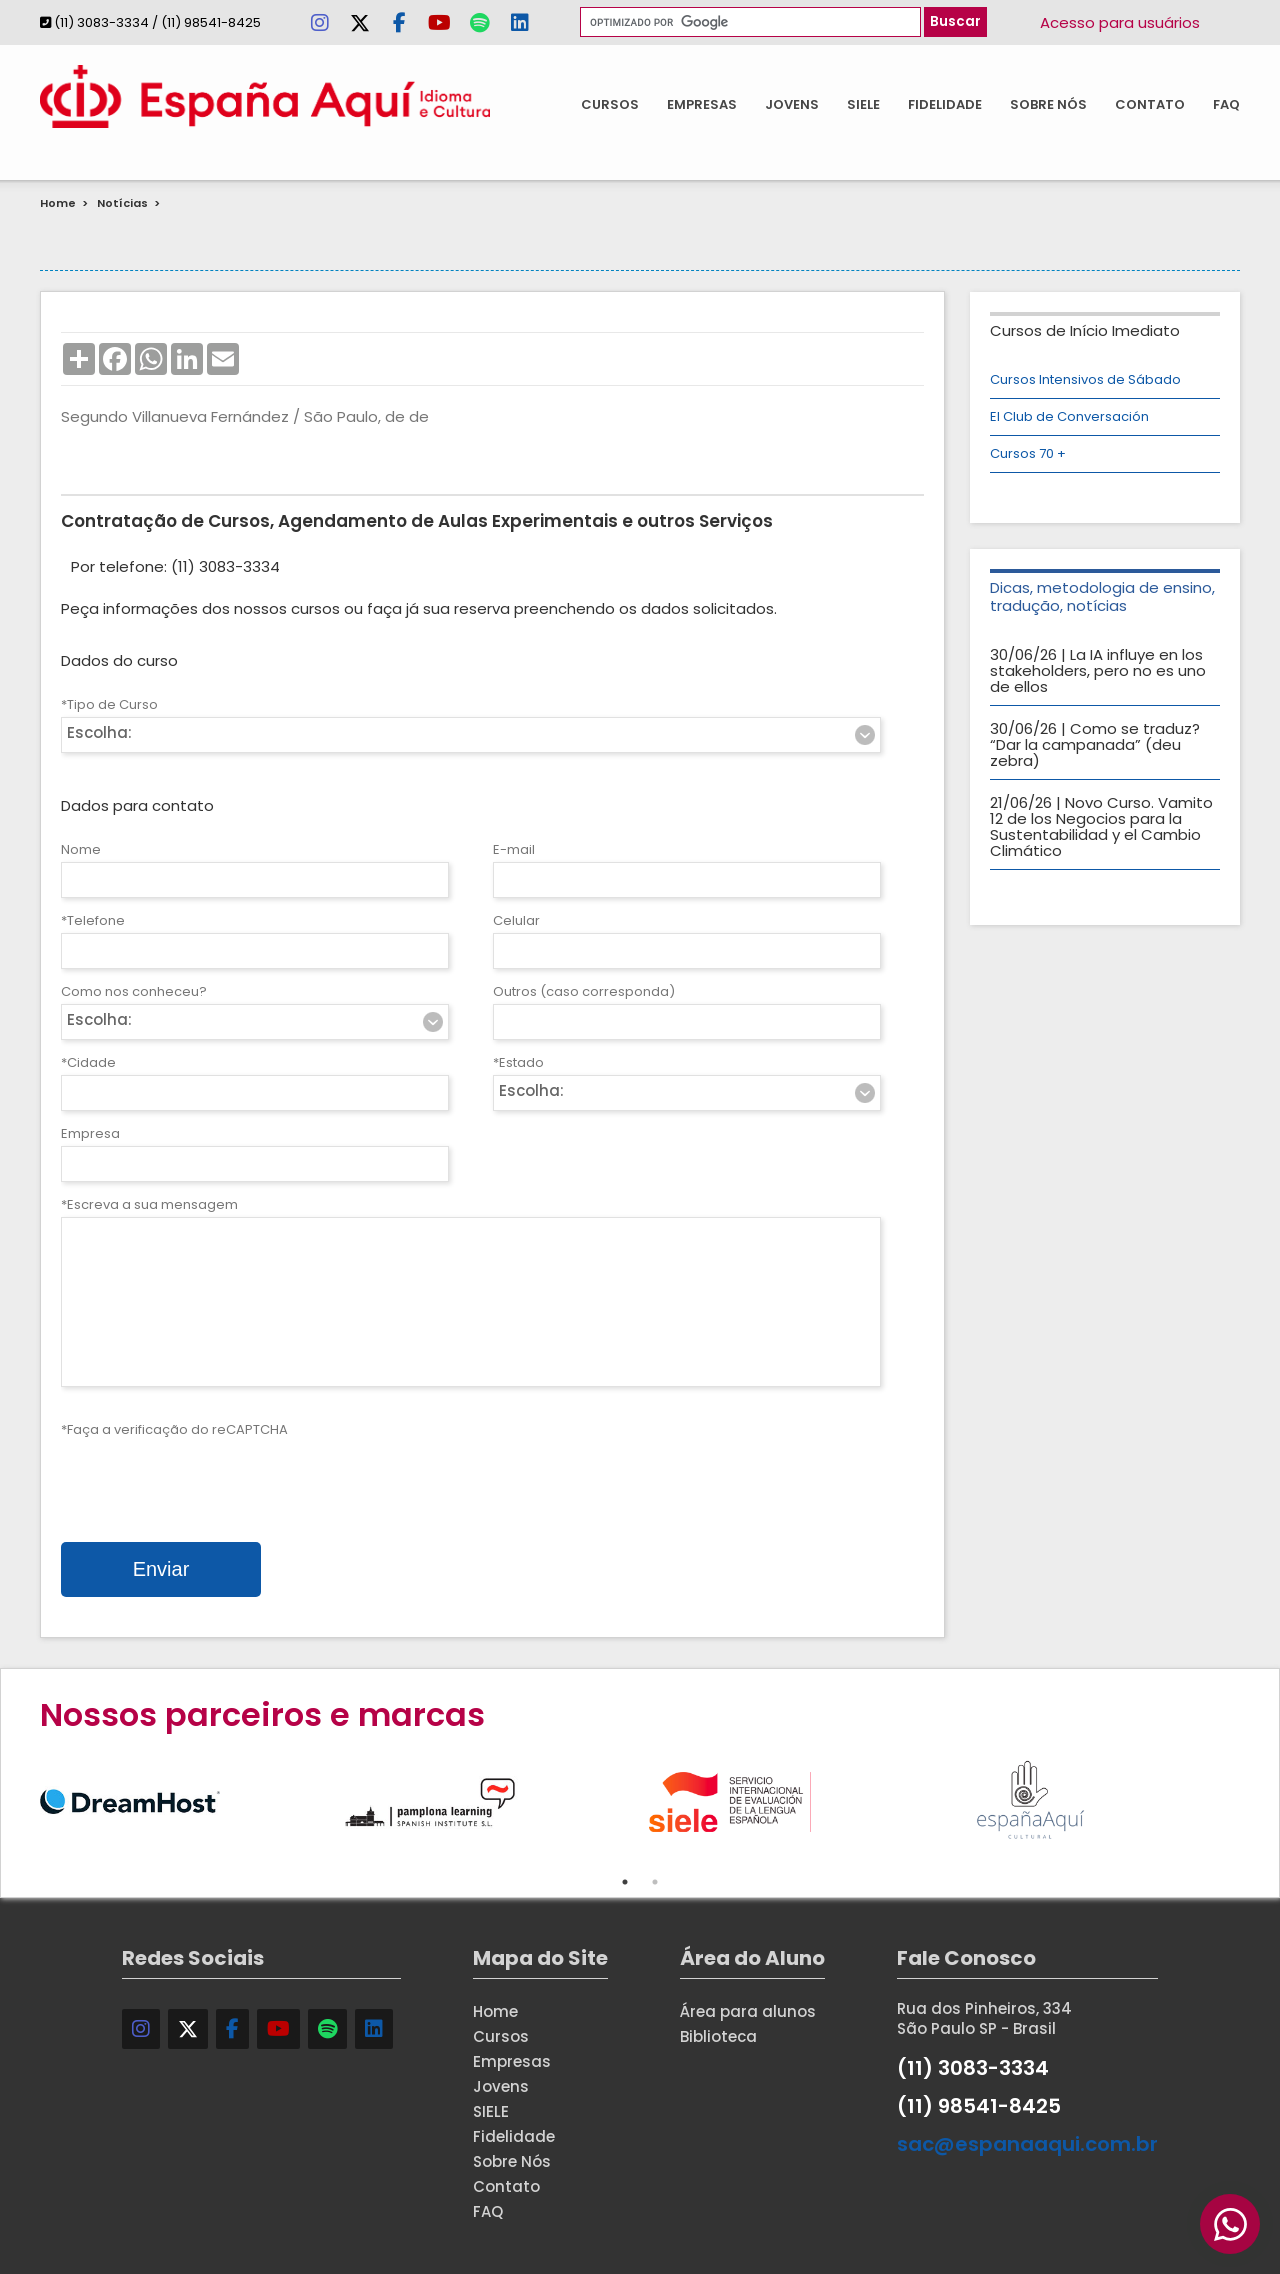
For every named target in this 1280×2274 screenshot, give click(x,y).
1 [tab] (625, 1882)
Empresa (90, 1133)
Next (1255, 1799)
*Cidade (88, 1062)
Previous (25, 1799)
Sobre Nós (1048, 104)
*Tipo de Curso (109, 704)
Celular (516, 920)
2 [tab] (655, 1882)
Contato (1150, 104)
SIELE (863, 104)
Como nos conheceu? (134, 991)
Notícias (122, 203)
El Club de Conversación (1069, 416)
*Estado (518, 1062)
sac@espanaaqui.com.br (1027, 2144)
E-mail (514, 849)
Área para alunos (748, 2011)
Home (58, 203)
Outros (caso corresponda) (584, 991)
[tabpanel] (190, 1799)
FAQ (1226, 104)
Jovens (792, 104)
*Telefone (93, 920)
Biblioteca (718, 2036)
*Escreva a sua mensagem (149, 1204)
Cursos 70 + (1028, 453)
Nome (81, 849)
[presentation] (213, 1481)
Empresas (702, 104)
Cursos (610, 104)
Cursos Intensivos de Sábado (1085, 379)
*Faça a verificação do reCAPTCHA (174, 1429)
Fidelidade (945, 104)
